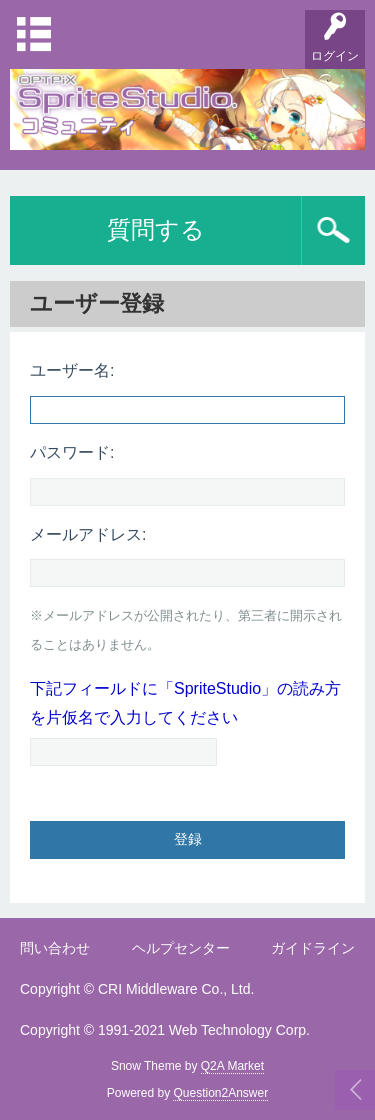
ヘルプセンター (181, 948)
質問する (156, 229)
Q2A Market (232, 1066)
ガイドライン (313, 948)
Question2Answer (220, 1093)
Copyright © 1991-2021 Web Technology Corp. (165, 1030)
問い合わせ (55, 948)
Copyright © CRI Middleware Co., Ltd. (137, 989)
